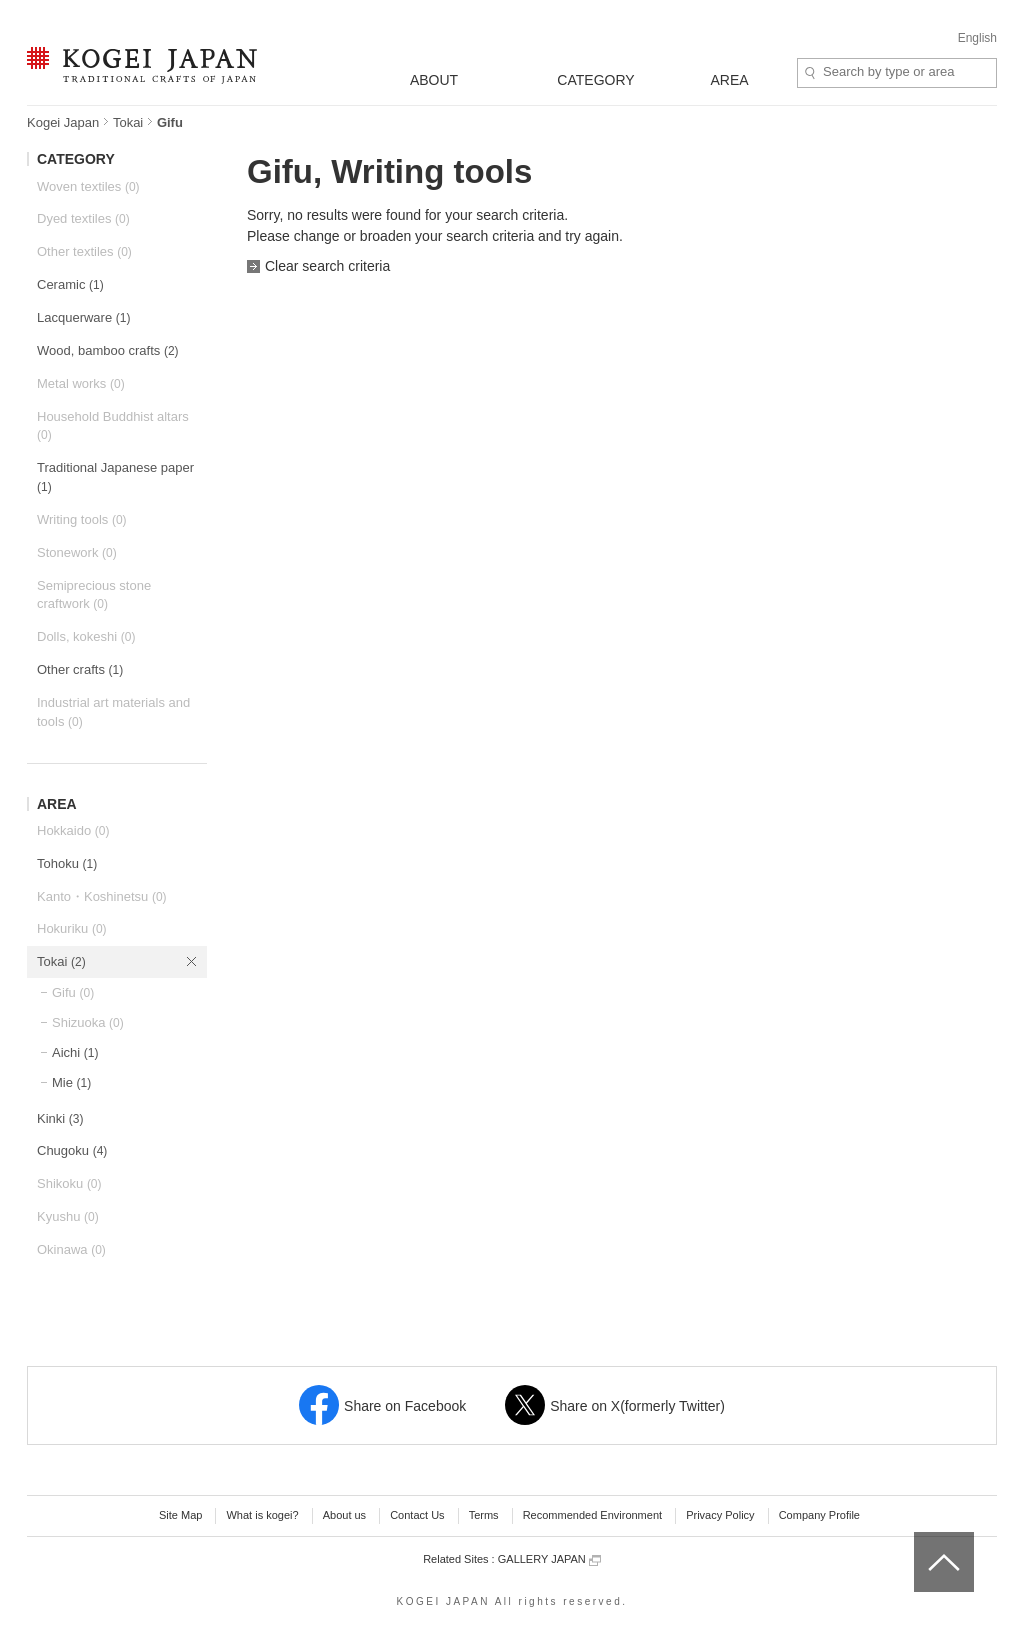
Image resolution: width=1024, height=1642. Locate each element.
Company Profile (819, 1515)
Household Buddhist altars (113, 426)
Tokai (128, 122)
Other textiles (84, 251)
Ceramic (70, 284)
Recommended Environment (592, 1515)
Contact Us (417, 1515)
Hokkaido (73, 830)
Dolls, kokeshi (86, 636)
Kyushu (68, 1216)
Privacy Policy (720, 1515)
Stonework (77, 552)
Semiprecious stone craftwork (94, 595)
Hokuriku (72, 928)
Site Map (180, 1515)
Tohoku (67, 863)
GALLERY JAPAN (549, 1559)
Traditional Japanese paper (115, 477)
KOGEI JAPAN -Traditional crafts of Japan (141, 67)
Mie (71, 1082)
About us (344, 1515)
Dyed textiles (83, 218)
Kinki (60, 1118)
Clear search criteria (327, 266)
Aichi (75, 1052)
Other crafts (80, 669)
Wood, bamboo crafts (108, 350)
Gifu (73, 992)
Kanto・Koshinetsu (102, 896)
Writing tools (82, 519)
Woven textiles (88, 186)
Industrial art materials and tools (113, 712)
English (977, 38)
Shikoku (69, 1183)
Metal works (81, 383)
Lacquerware (83, 317)
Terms (484, 1515)
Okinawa (71, 1249)
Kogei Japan (63, 122)
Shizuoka (88, 1022)
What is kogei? (262, 1515)
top (921, 1539)
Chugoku (72, 1150)
